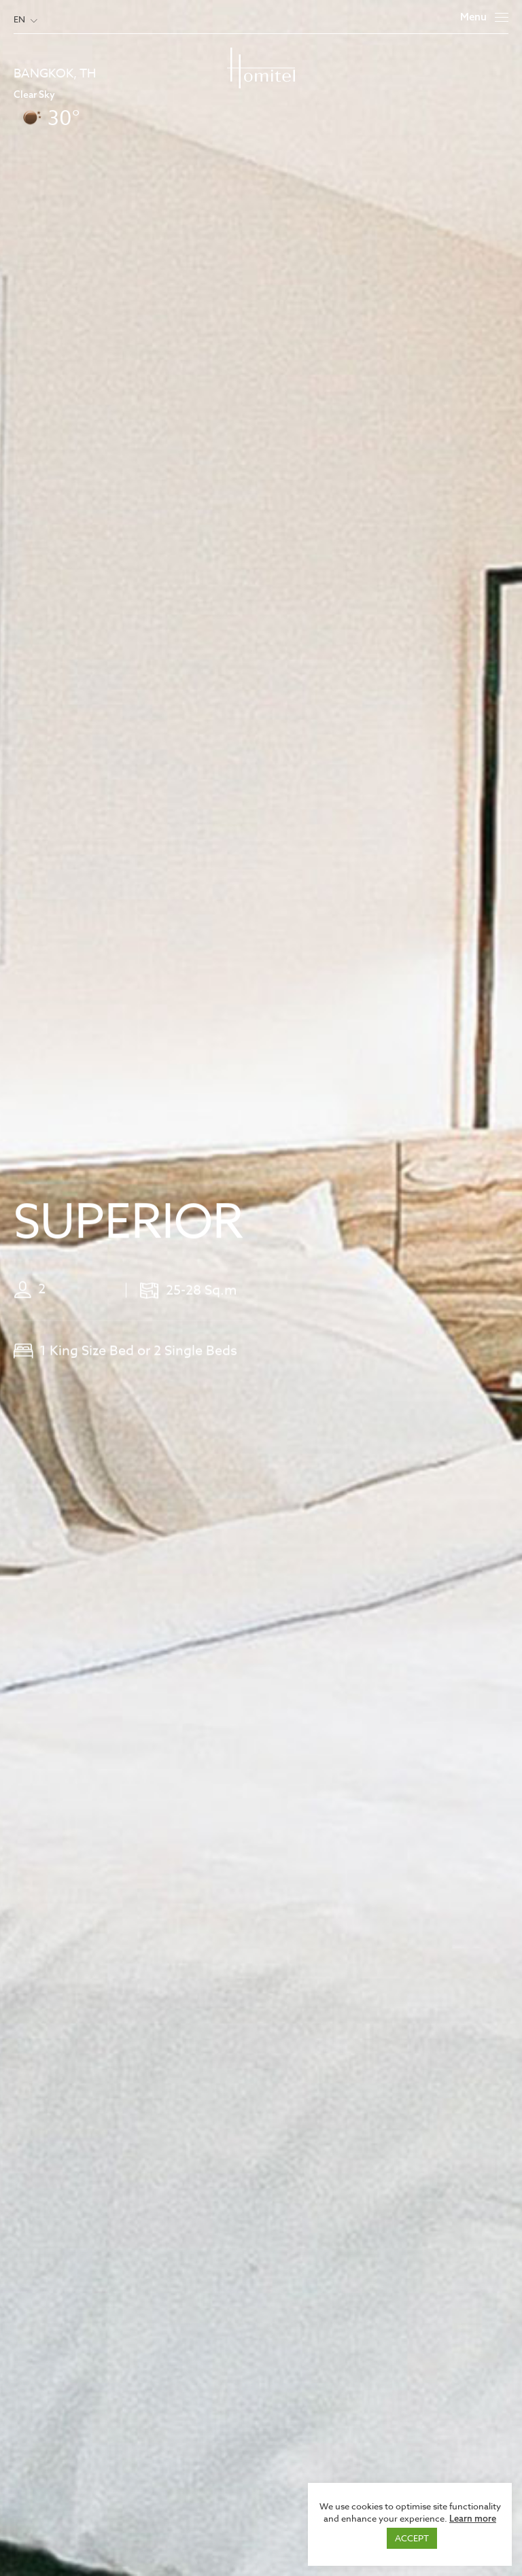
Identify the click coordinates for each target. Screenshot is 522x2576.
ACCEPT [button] (412, 2538)
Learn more (472, 2518)
